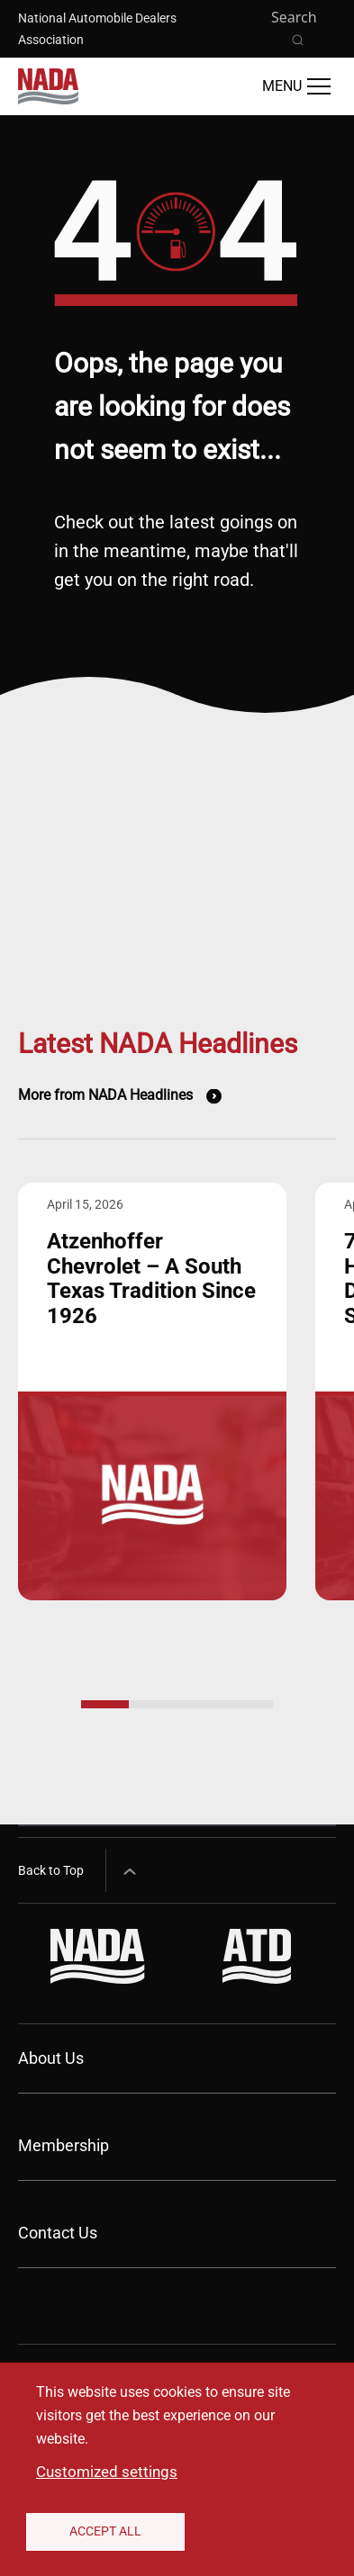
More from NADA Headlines (105, 1094)
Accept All (105, 2531)
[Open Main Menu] (296, 86)
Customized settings (106, 2472)
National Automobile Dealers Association (97, 29)
